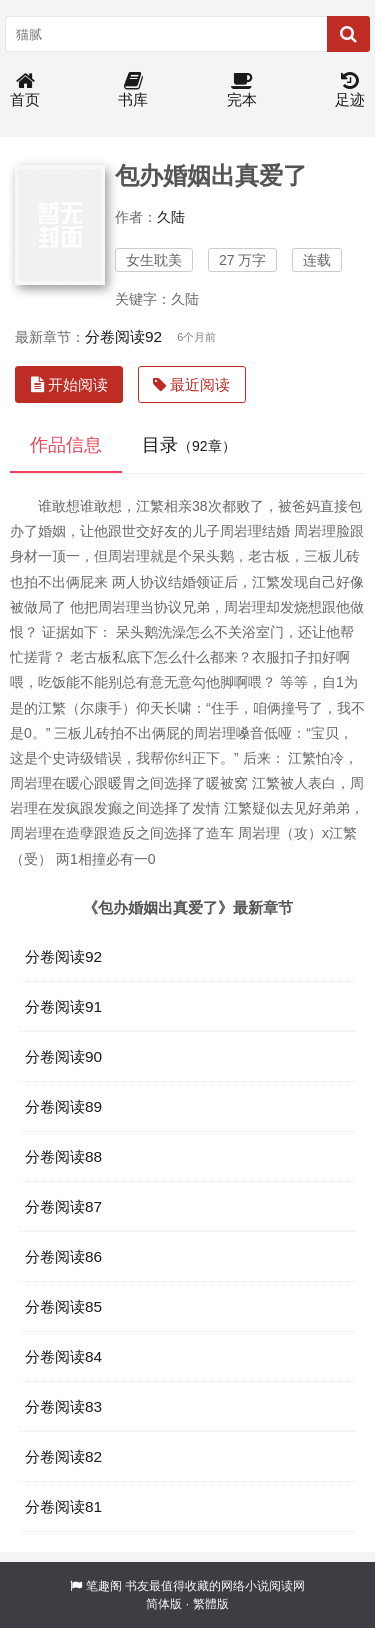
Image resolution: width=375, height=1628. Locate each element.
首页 (25, 90)
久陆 (171, 217)
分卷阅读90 (63, 1056)
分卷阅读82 (63, 1456)
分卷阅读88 (63, 1156)
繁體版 (211, 1604)
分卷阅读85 (63, 1306)
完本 (242, 90)
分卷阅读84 (63, 1356)
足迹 (350, 90)
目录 (189, 445)
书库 (133, 90)
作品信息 (66, 445)
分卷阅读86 (63, 1256)
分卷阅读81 (63, 1506)
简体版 (164, 1604)
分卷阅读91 (63, 1006)
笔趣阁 (104, 1586)
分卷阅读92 (123, 336)
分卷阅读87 (63, 1206)
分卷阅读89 (63, 1106)
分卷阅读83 (63, 1406)
